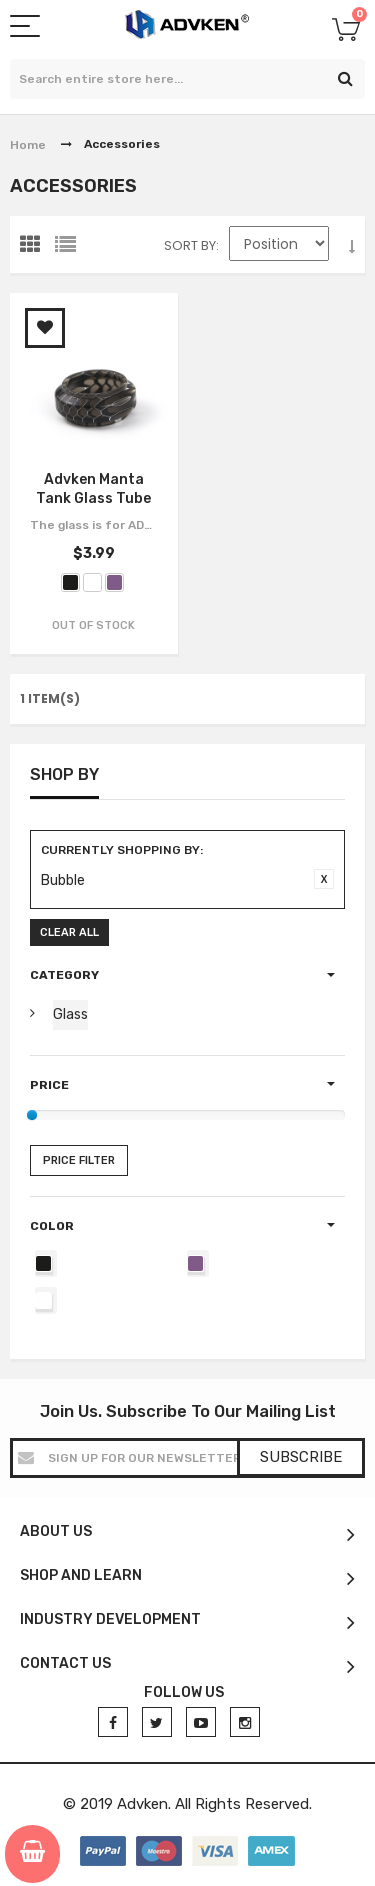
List (70, 249)
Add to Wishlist (45, 328)
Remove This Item (324, 879)
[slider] (32, 1115)
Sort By (190, 245)
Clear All (69, 932)
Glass (70, 1014)
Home (28, 145)
